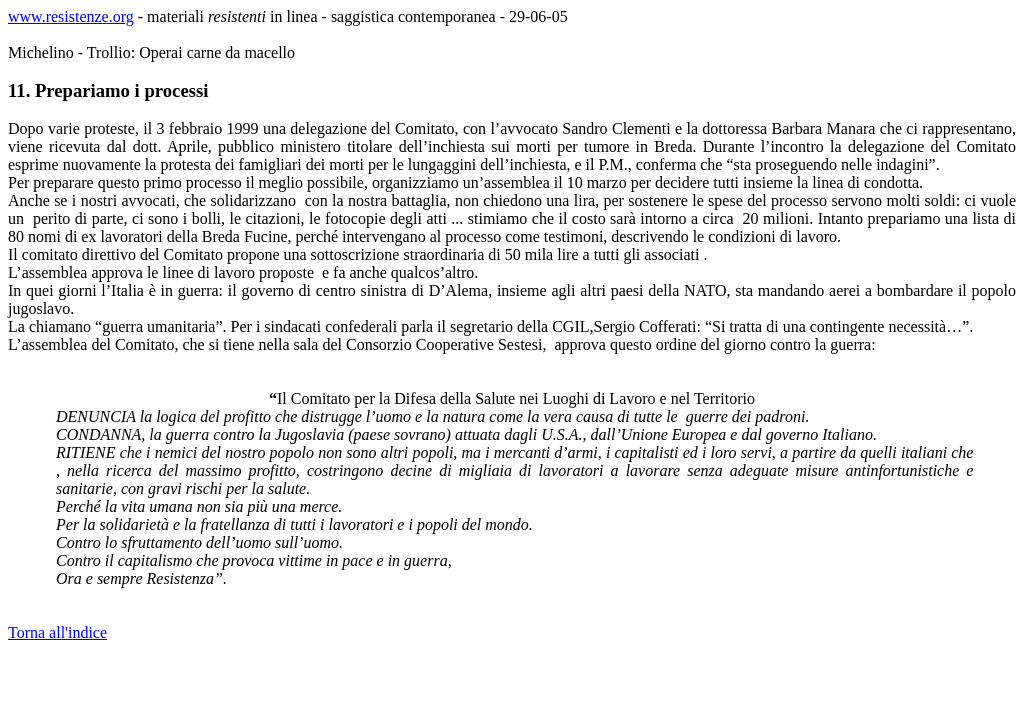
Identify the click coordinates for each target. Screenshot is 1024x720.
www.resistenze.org (71, 16)
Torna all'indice (57, 632)
